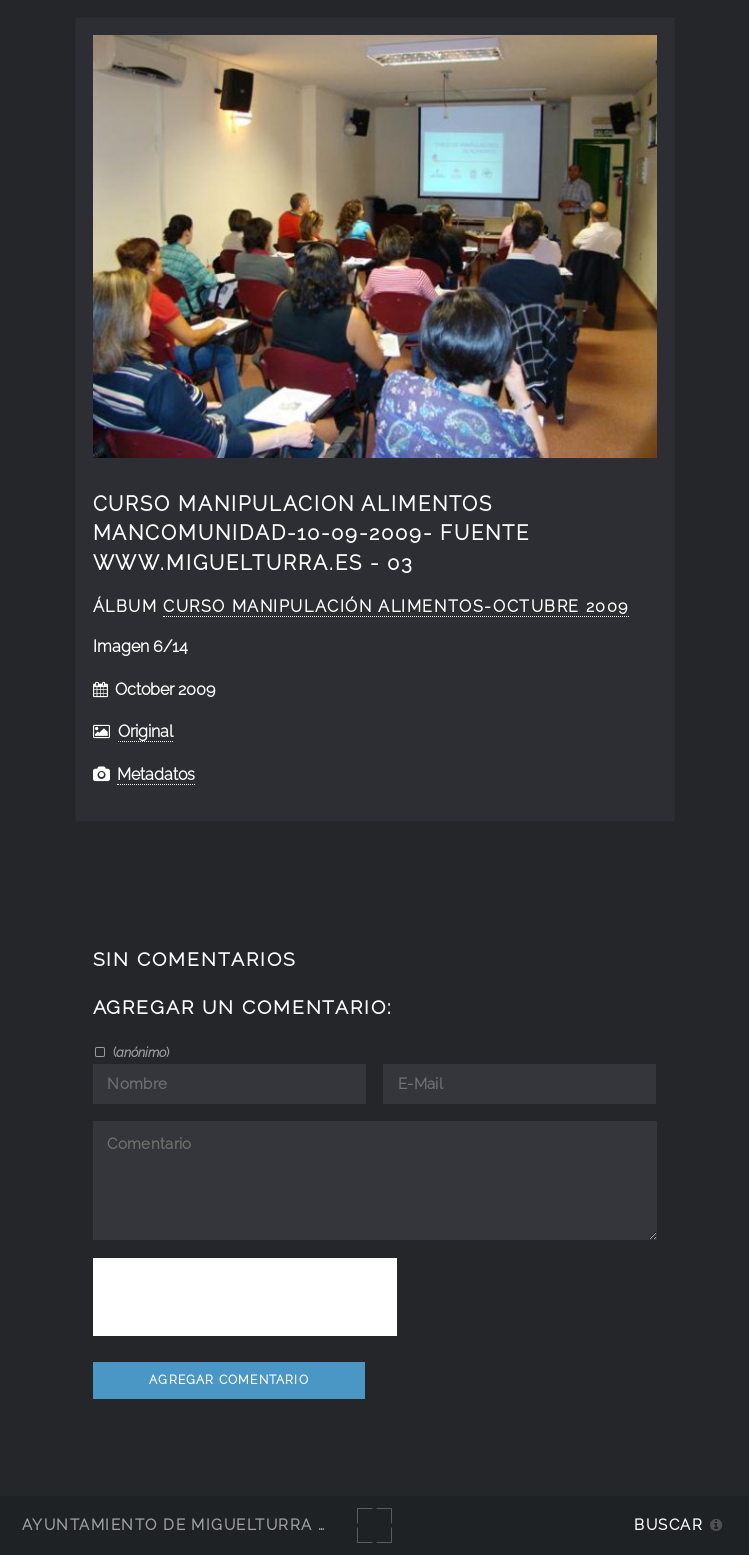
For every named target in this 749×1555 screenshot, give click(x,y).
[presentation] (245, 1297)
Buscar (668, 1524)
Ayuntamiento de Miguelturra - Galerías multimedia (274, 1524)
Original (145, 731)
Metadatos (156, 774)
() (139, 1052)
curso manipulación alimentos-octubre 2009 (396, 606)
